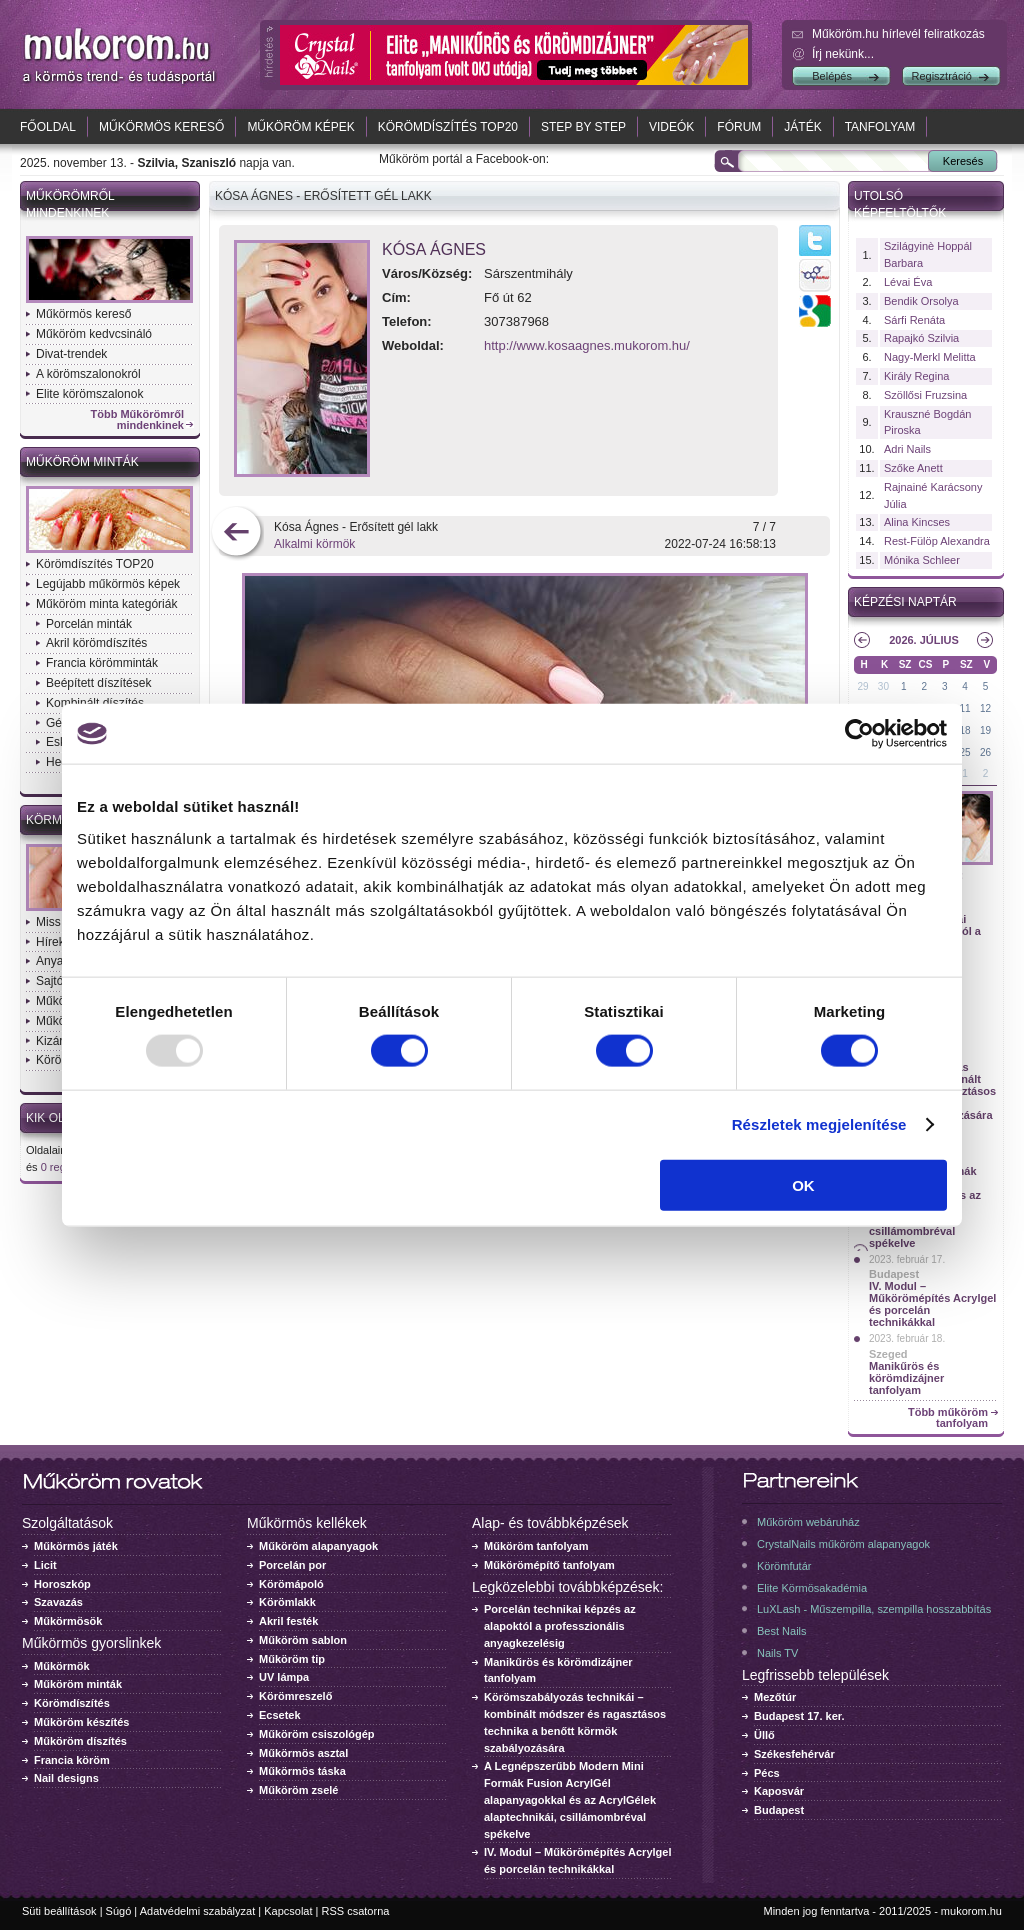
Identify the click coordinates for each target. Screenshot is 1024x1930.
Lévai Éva (908, 282)
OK (803, 1184)
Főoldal (48, 127)
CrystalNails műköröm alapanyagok (843, 1544)
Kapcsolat (288, 1911)
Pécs (767, 1773)
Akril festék (288, 1621)
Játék (802, 127)
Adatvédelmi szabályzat (198, 1911)
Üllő (764, 1735)
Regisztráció (941, 76)
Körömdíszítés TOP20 (448, 127)
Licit (45, 1565)
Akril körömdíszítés (96, 643)
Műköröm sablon (303, 1640)
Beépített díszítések (98, 683)
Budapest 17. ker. (799, 1716)
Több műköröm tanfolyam (948, 1418)
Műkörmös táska (302, 1771)
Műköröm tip (292, 1659)
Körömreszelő (295, 1696)
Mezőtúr (775, 1697)
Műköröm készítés (81, 1722)
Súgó (119, 1911)
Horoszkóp (62, 1584)
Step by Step (583, 127)
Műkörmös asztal (303, 1753)
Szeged (888, 1354)
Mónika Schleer (922, 560)
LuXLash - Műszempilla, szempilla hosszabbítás (874, 1609)
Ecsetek (280, 1715)
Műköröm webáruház (808, 1522)
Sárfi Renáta (914, 320)
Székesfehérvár (794, 1754)
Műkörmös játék (76, 1546)
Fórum (739, 127)
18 (965, 730)
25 (965, 752)
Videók (671, 127)
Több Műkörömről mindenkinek (138, 420)
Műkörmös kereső (161, 127)
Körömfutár (784, 1566)
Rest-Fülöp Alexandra (937, 541)
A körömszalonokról (88, 374)
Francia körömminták (102, 663)
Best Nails (782, 1631)
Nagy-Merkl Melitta (930, 357)
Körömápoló (291, 1584)
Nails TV (777, 1653)
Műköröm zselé (298, 1790)
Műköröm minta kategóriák (106, 604)
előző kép (236, 533)
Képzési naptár (905, 602)
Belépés (832, 76)
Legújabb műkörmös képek (108, 584)
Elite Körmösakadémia (812, 1588)
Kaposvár (779, 1791)
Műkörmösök (68, 1621)
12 (985, 708)
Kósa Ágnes (434, 249)
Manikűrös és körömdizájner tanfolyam (906, 1378)
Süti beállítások (59, 1911)
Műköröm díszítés (80, 1741)
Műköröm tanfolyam (536, 1546)
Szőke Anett (913, 468)
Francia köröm (72, 1760)
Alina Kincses (917, 522)
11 (965, 708)
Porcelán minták (89, 624)
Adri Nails (907, 449)
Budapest (894, 1274)
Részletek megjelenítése (819, 1124)
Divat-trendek (71, 354)
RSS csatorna (356, 1911)
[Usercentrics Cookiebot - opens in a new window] (859, 734)
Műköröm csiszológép (317, 1734)
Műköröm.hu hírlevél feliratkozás (898, 34)
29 (862, 686)
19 (985, 730)
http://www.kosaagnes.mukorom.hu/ (587, 345)
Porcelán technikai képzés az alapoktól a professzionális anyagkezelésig (560, 1626)
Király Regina (916, 376)
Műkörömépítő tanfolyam (549, 1565)
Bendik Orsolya (921, 301)
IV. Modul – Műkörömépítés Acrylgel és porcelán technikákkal (932, 1304)
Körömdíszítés (72, 1703)
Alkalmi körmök (314, 544)
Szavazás (58, 1602)
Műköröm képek (300, 127)
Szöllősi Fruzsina (925, 395)
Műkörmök (62, 1666)
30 (883, 686)
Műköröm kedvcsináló (94, 334)
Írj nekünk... (843, 54)
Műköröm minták (82, 462)
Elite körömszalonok (89, 394)
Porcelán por (292, 1565)
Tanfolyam (880, 127)
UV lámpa (284, 1677)
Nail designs (66, 1778)
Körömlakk (287, 1602)
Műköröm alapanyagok (318, 1546)
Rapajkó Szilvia (921, 338)
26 (985, 752)
